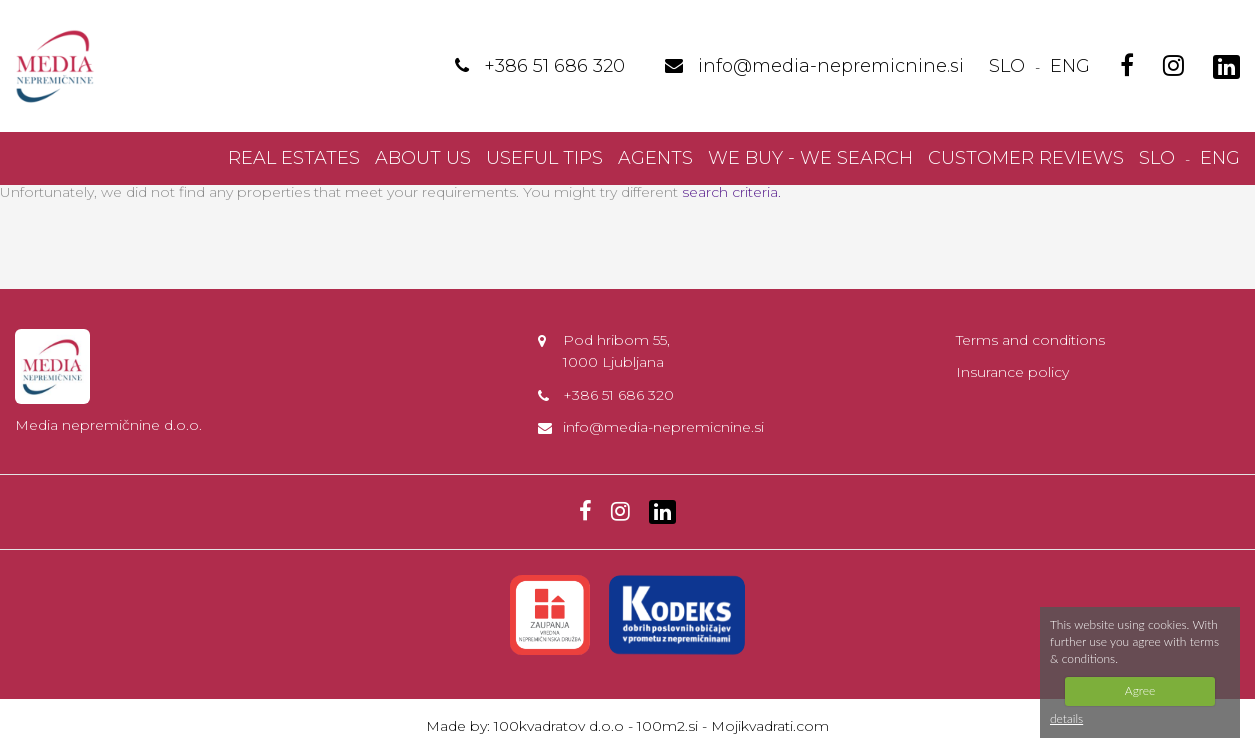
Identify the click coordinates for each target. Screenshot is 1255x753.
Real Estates (294, 158)
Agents (655, 158)
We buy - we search (810, 158)
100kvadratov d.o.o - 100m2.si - (602, 726)
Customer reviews (1026, 158)
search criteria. (731, 192)
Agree (1140, 690)
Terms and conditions (1030, 340)
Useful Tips (544, 158)
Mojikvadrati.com (770, 726)
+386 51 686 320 (618, 395)
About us (423, 158)
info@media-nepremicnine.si (663, 427)
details (1066, 718)
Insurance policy (1012, 372)
